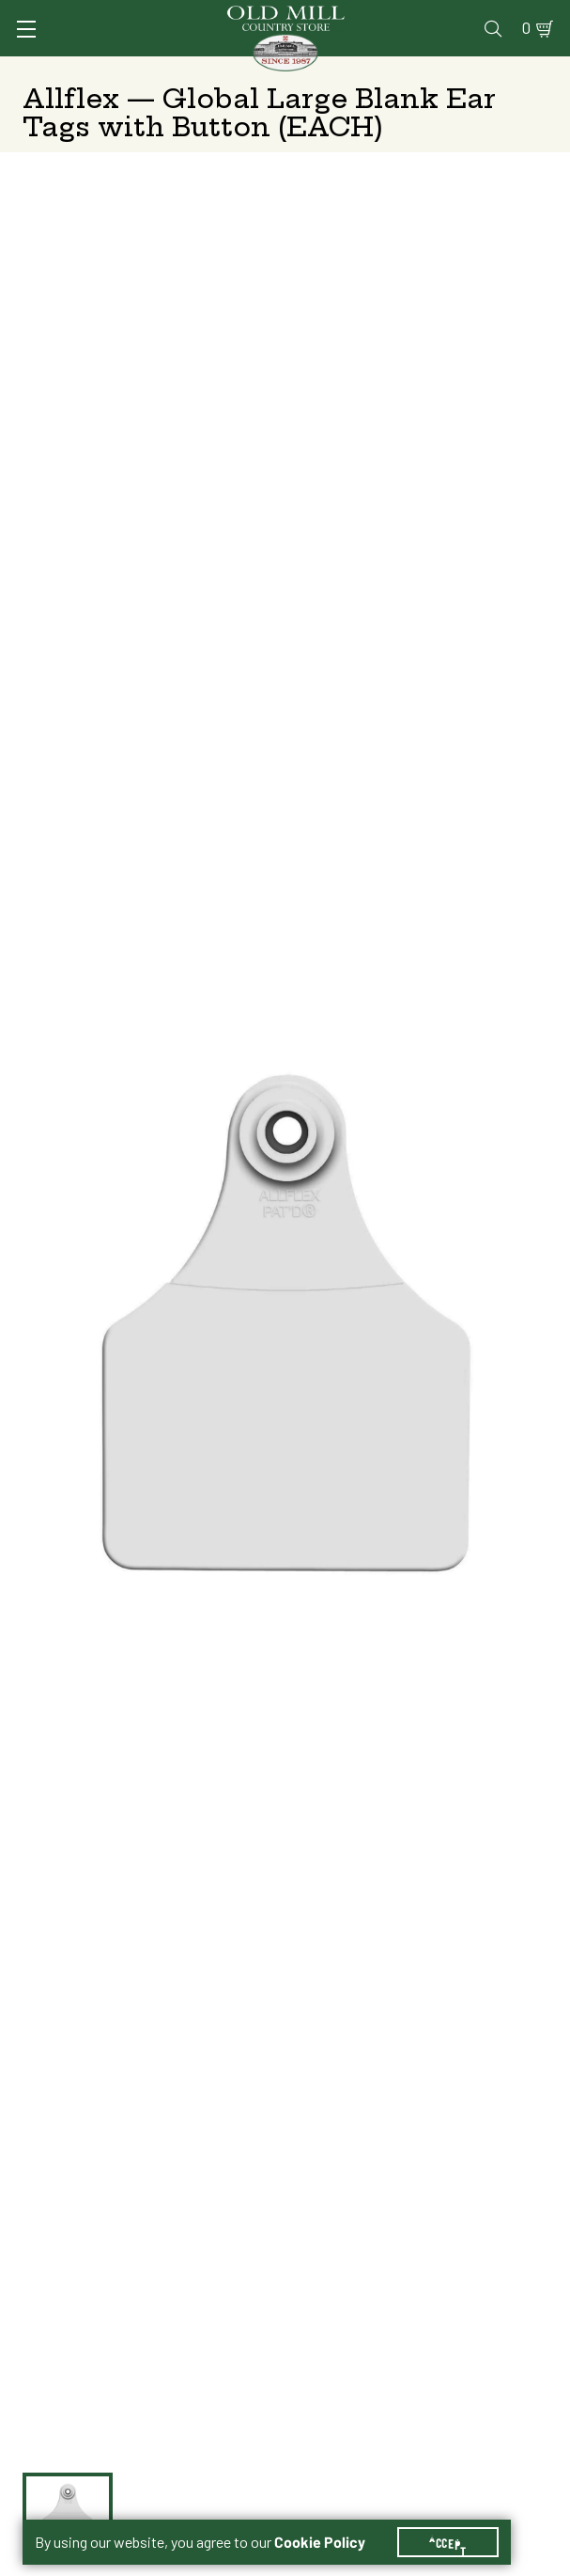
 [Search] (493, 28)
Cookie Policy (319, 2542)
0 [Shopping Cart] (526, 28)
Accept (448, 2542)
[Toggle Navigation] (26, 29)
